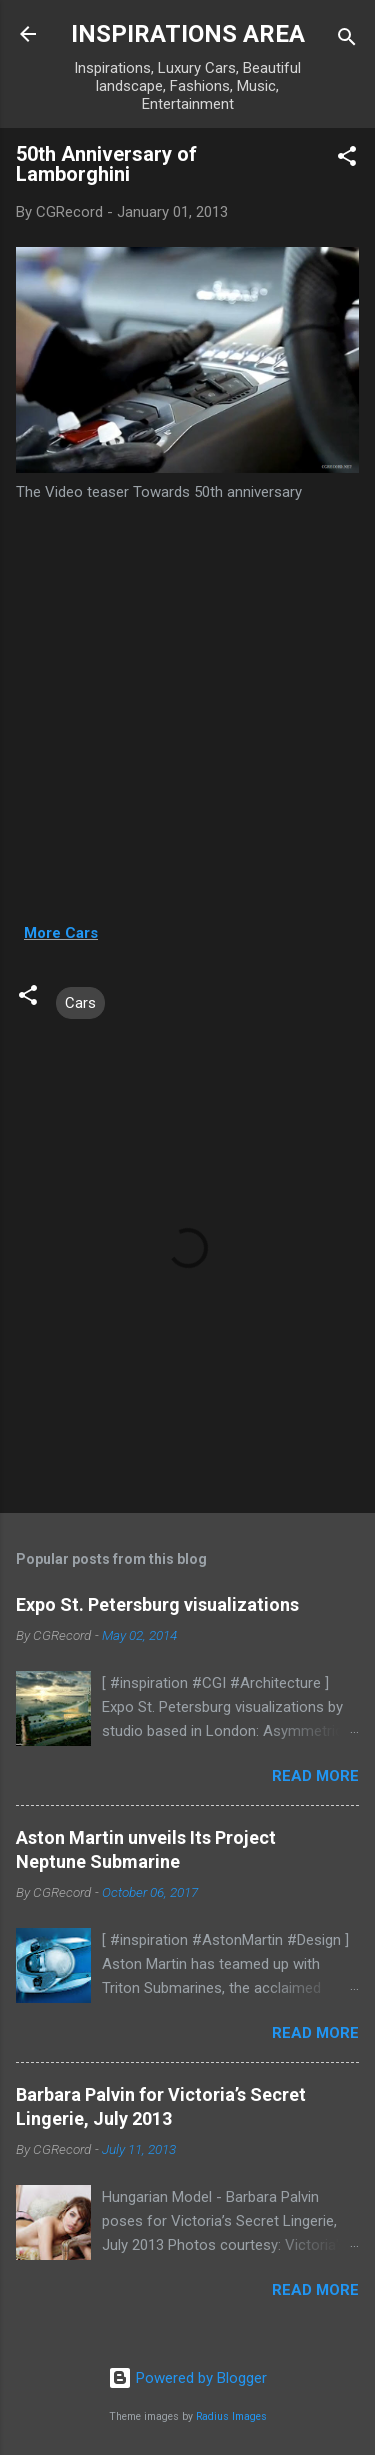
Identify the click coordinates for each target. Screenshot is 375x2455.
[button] (347, 159)
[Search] (347, 40)
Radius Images (231, 2416)
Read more (315, 1776)
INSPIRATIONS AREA (188, 34)
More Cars (61, 933)
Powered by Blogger (187, 2378)
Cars (80, 1003)
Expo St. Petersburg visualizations (157, 1604)
